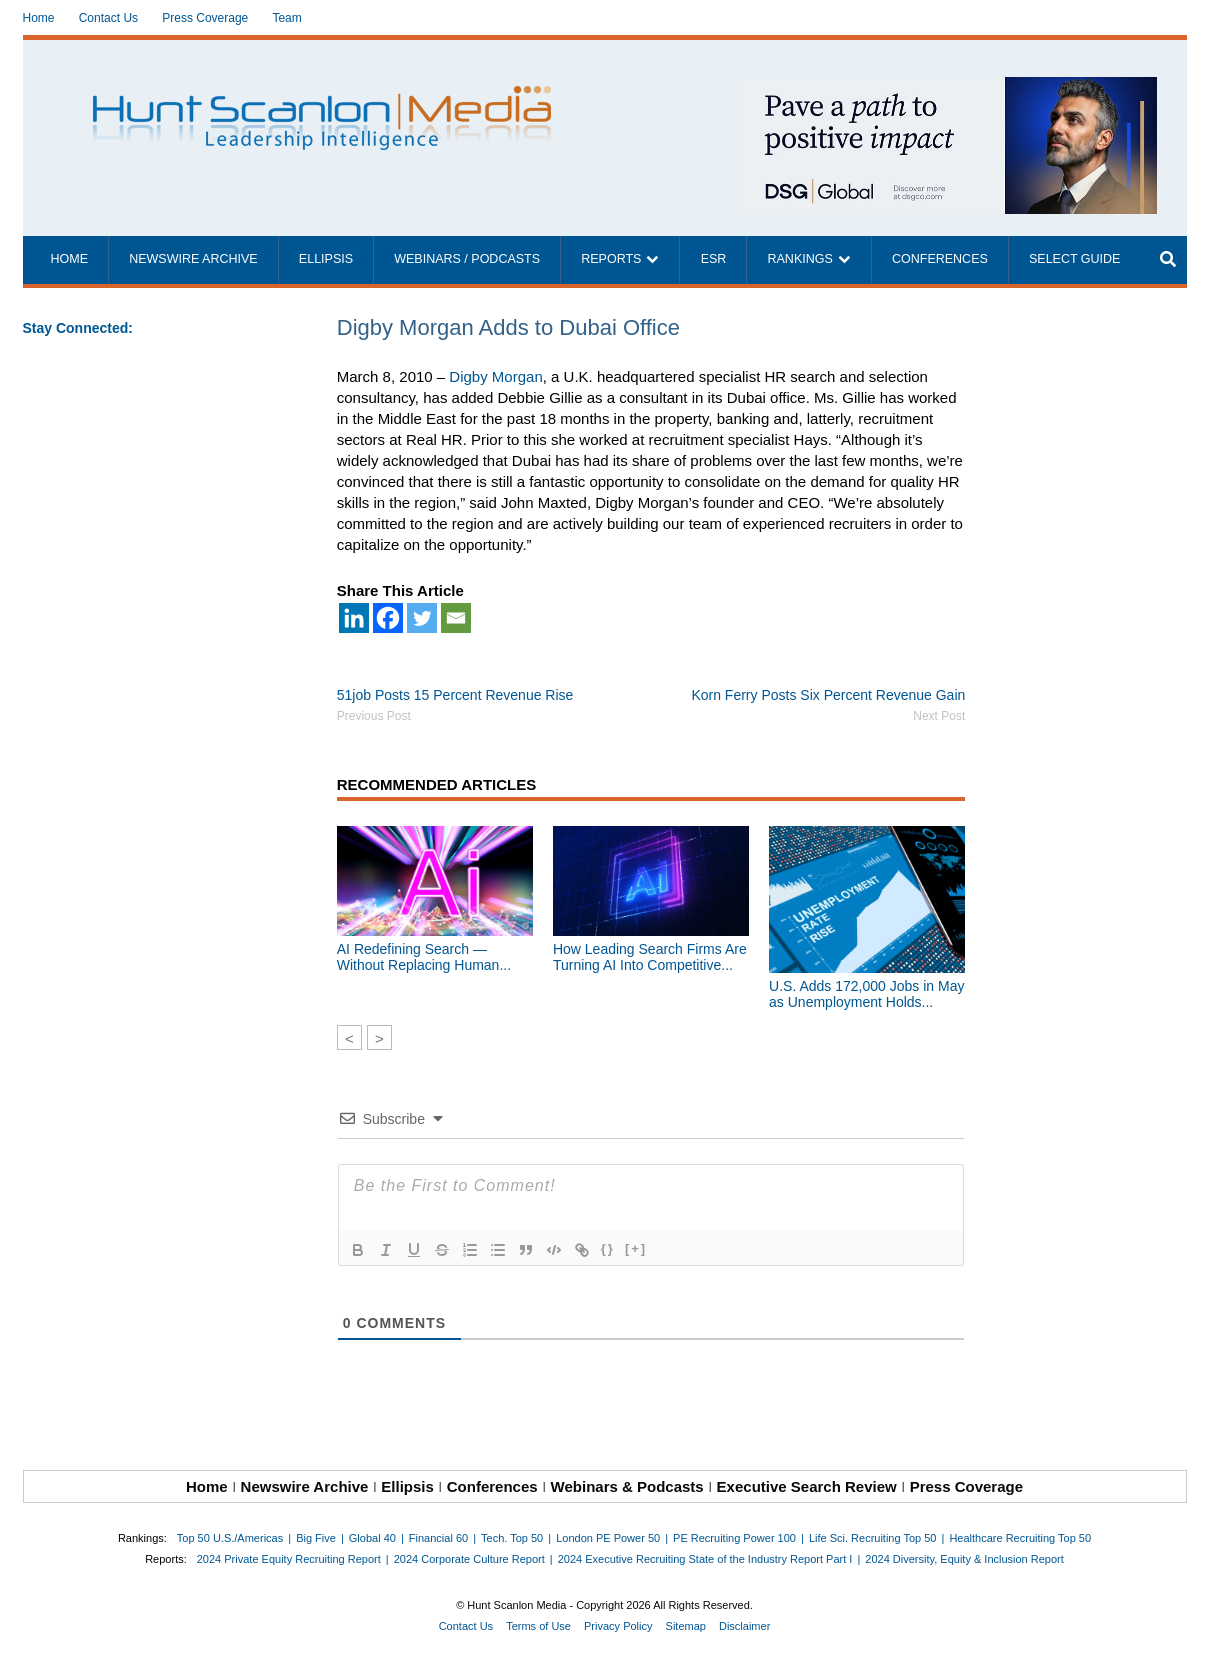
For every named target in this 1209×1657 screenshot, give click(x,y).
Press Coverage (205, 18)
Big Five (316, 1538)
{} (608, 1248)
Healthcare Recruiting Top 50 (1020, 1538)
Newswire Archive (193, 259)
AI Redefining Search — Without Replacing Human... (424, 957)
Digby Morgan (495, 376)
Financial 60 (438, 1538)
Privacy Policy (618, 1626)
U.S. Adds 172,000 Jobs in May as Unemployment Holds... (866, 994)
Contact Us (108, 18)
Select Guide (1074, 259)
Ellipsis (326, 259)
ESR (714, 259)
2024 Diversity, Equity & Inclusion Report (964, 1559)
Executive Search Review (807, 1486)
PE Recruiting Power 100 (734, 1538)
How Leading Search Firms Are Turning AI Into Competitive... (650, 957)
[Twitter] (422, 618)
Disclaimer (744, 1626)
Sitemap (686, 1626)
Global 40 (372, 1538)
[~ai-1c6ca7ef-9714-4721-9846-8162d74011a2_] (947, 87)
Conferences (940, 259)
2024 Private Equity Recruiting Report (289, 1559)
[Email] (456, 618)
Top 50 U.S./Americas (230, 1538)
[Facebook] (388, 618)
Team (286, 18)
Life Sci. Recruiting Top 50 (873, 1538)
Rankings (800, 259)
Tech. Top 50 (512, 1538)
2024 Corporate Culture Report (469, 1559)
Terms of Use (538, 1626)
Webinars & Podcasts (627, 1486)
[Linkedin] (354, 618)
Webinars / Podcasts (467, 259)
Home (39, 18)
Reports (611, 259)
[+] (636, 1248)
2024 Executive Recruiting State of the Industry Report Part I (705, 1559)
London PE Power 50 (608, 1538)
